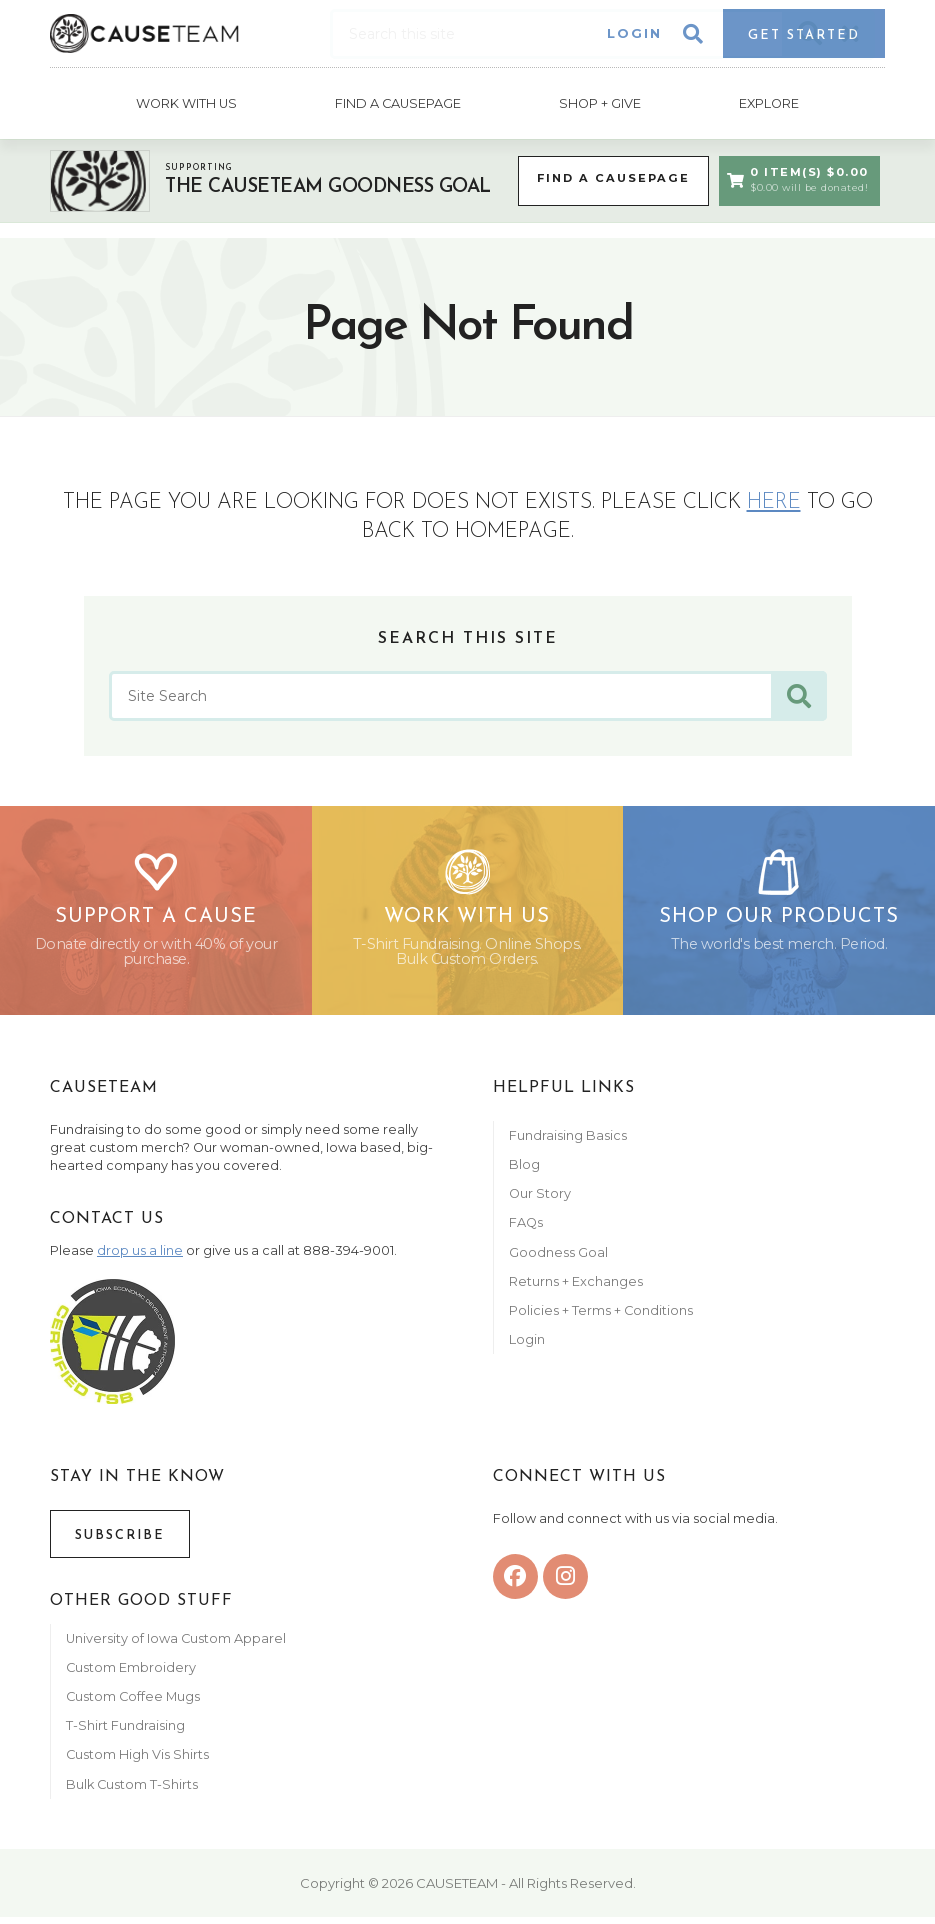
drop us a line (140, 1257)
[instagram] (565, 1583)
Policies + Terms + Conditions (601, 1317)
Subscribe (120, 1542)
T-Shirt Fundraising (125, 1732)
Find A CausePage (398, 101)
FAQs (526, 1230)
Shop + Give (600, 101)
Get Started (804, 35)
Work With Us (185, 101)
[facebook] (515, 1583)
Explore (770, 101)
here (774, 499)
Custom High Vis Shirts (139, 1762)
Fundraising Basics (568, 1142)
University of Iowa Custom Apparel (176, 1645)
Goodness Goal (558, 1259)
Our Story (540, 1200)
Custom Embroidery (131, 1674)
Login (634, 33)
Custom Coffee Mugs (133, 1703)
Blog (524, 1171)
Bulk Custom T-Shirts (132, 1791)
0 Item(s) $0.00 (796, 177)
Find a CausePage (608, 176)
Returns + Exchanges (576, 1288)
